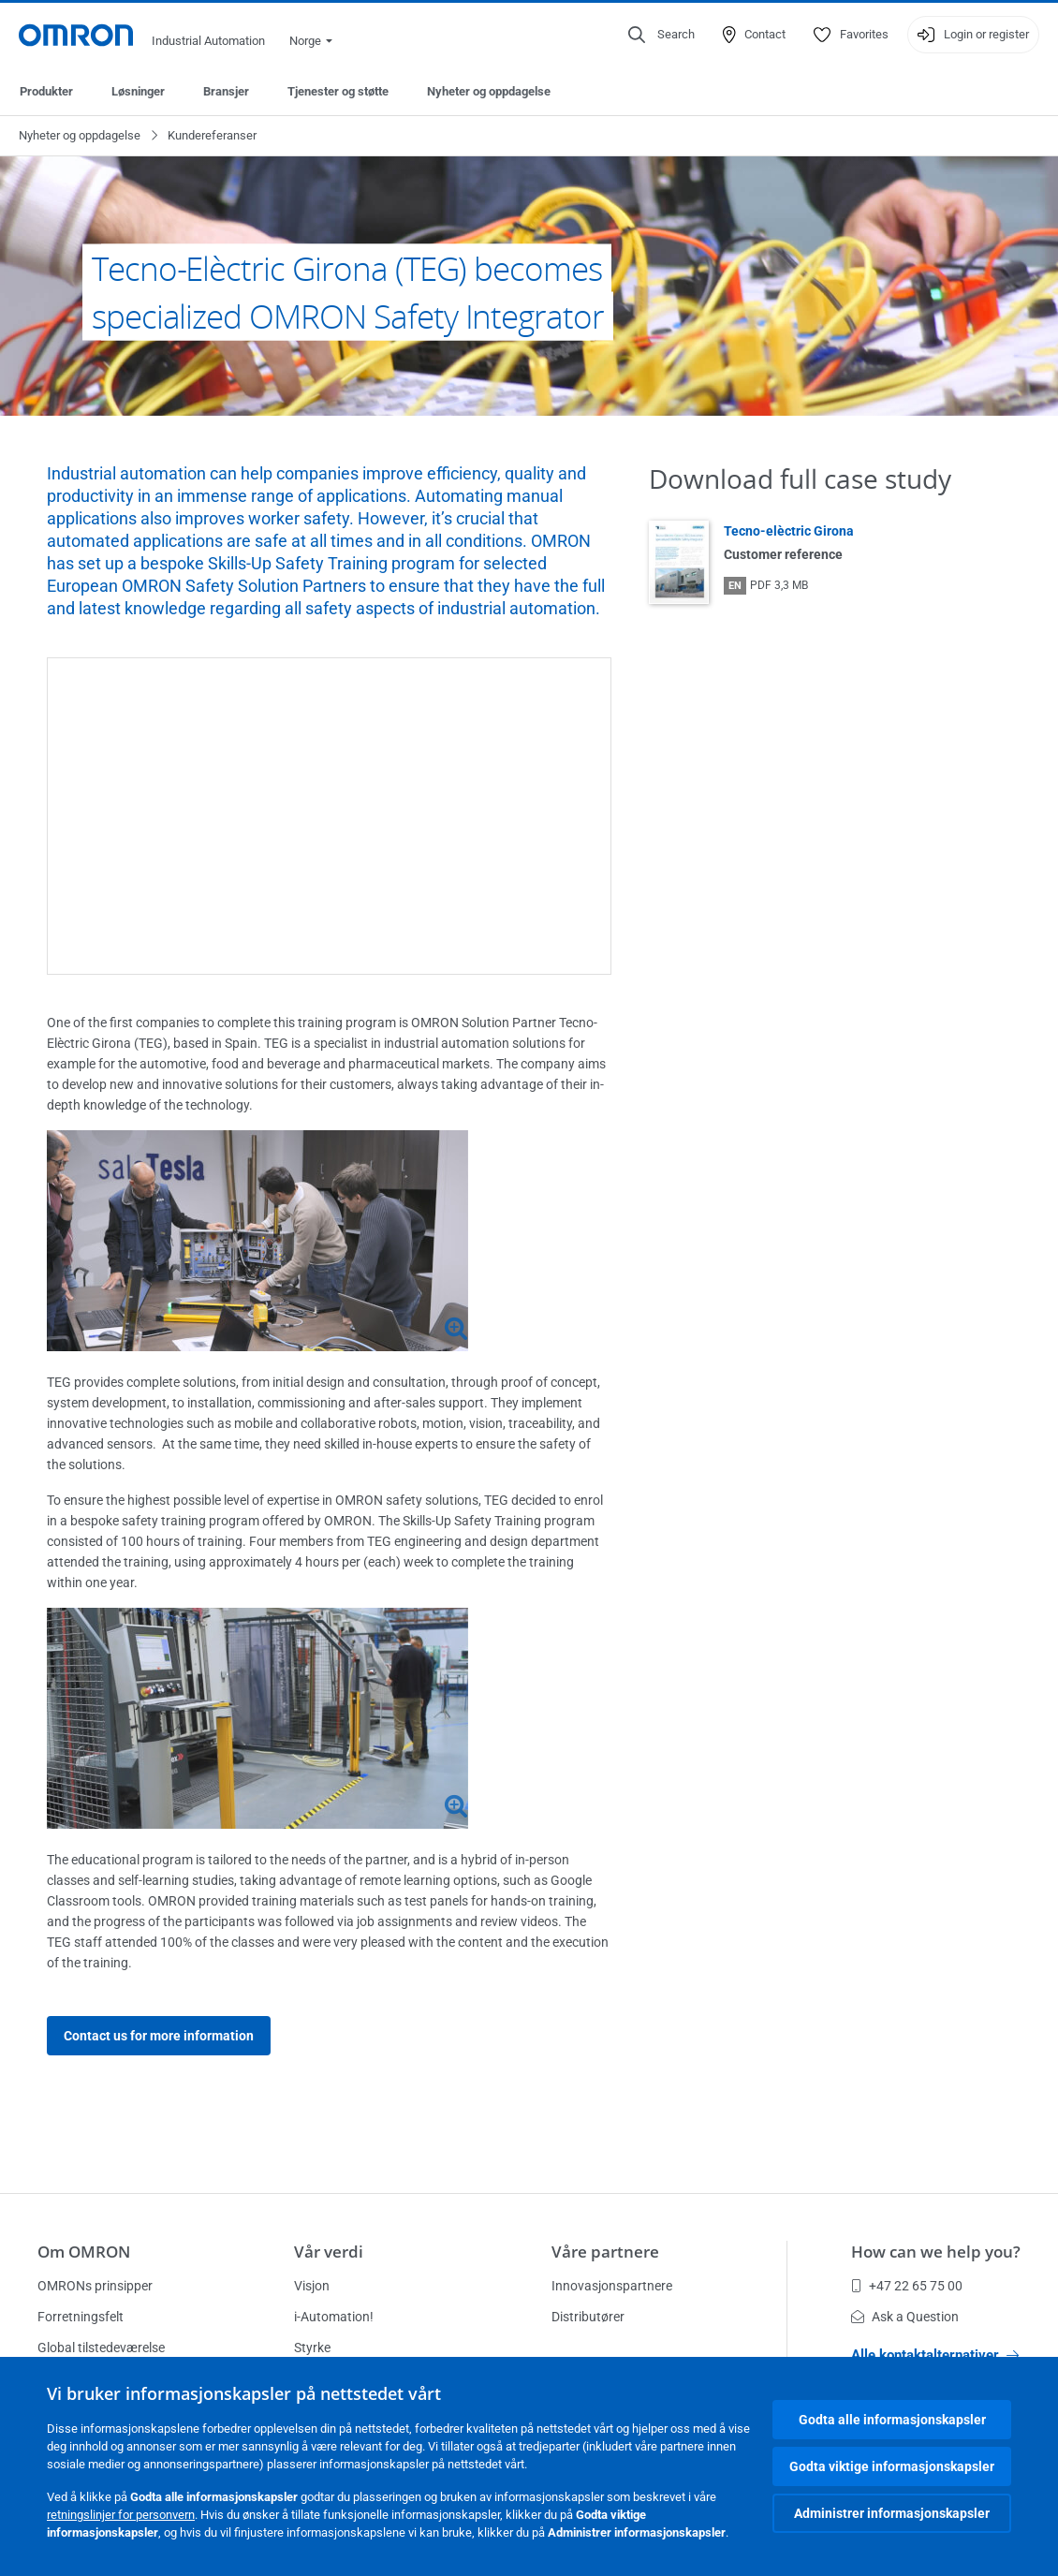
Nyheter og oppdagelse (489, 91)
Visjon (312, 2285)
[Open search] (661, 34)
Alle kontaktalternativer (935, 2355)
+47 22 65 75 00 (906, 2285)
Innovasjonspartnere (611, 2285)
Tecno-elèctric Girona (789, 530)
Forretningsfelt (80, 2316)
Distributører (588, 2316)
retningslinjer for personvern (121, 2515)
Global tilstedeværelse (101, 2347)
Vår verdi (328, 2251)
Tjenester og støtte (338, 91)
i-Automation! (334, 2316)
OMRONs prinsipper (95, 2285)
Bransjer (226, 91)
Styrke (312, 2347)
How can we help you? (936, 2251)
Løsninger (138, 91)
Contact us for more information (159, 2035)
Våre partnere (605, 2251)
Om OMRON (83, 2251)
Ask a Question (905, 2316)
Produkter (46, 91)
